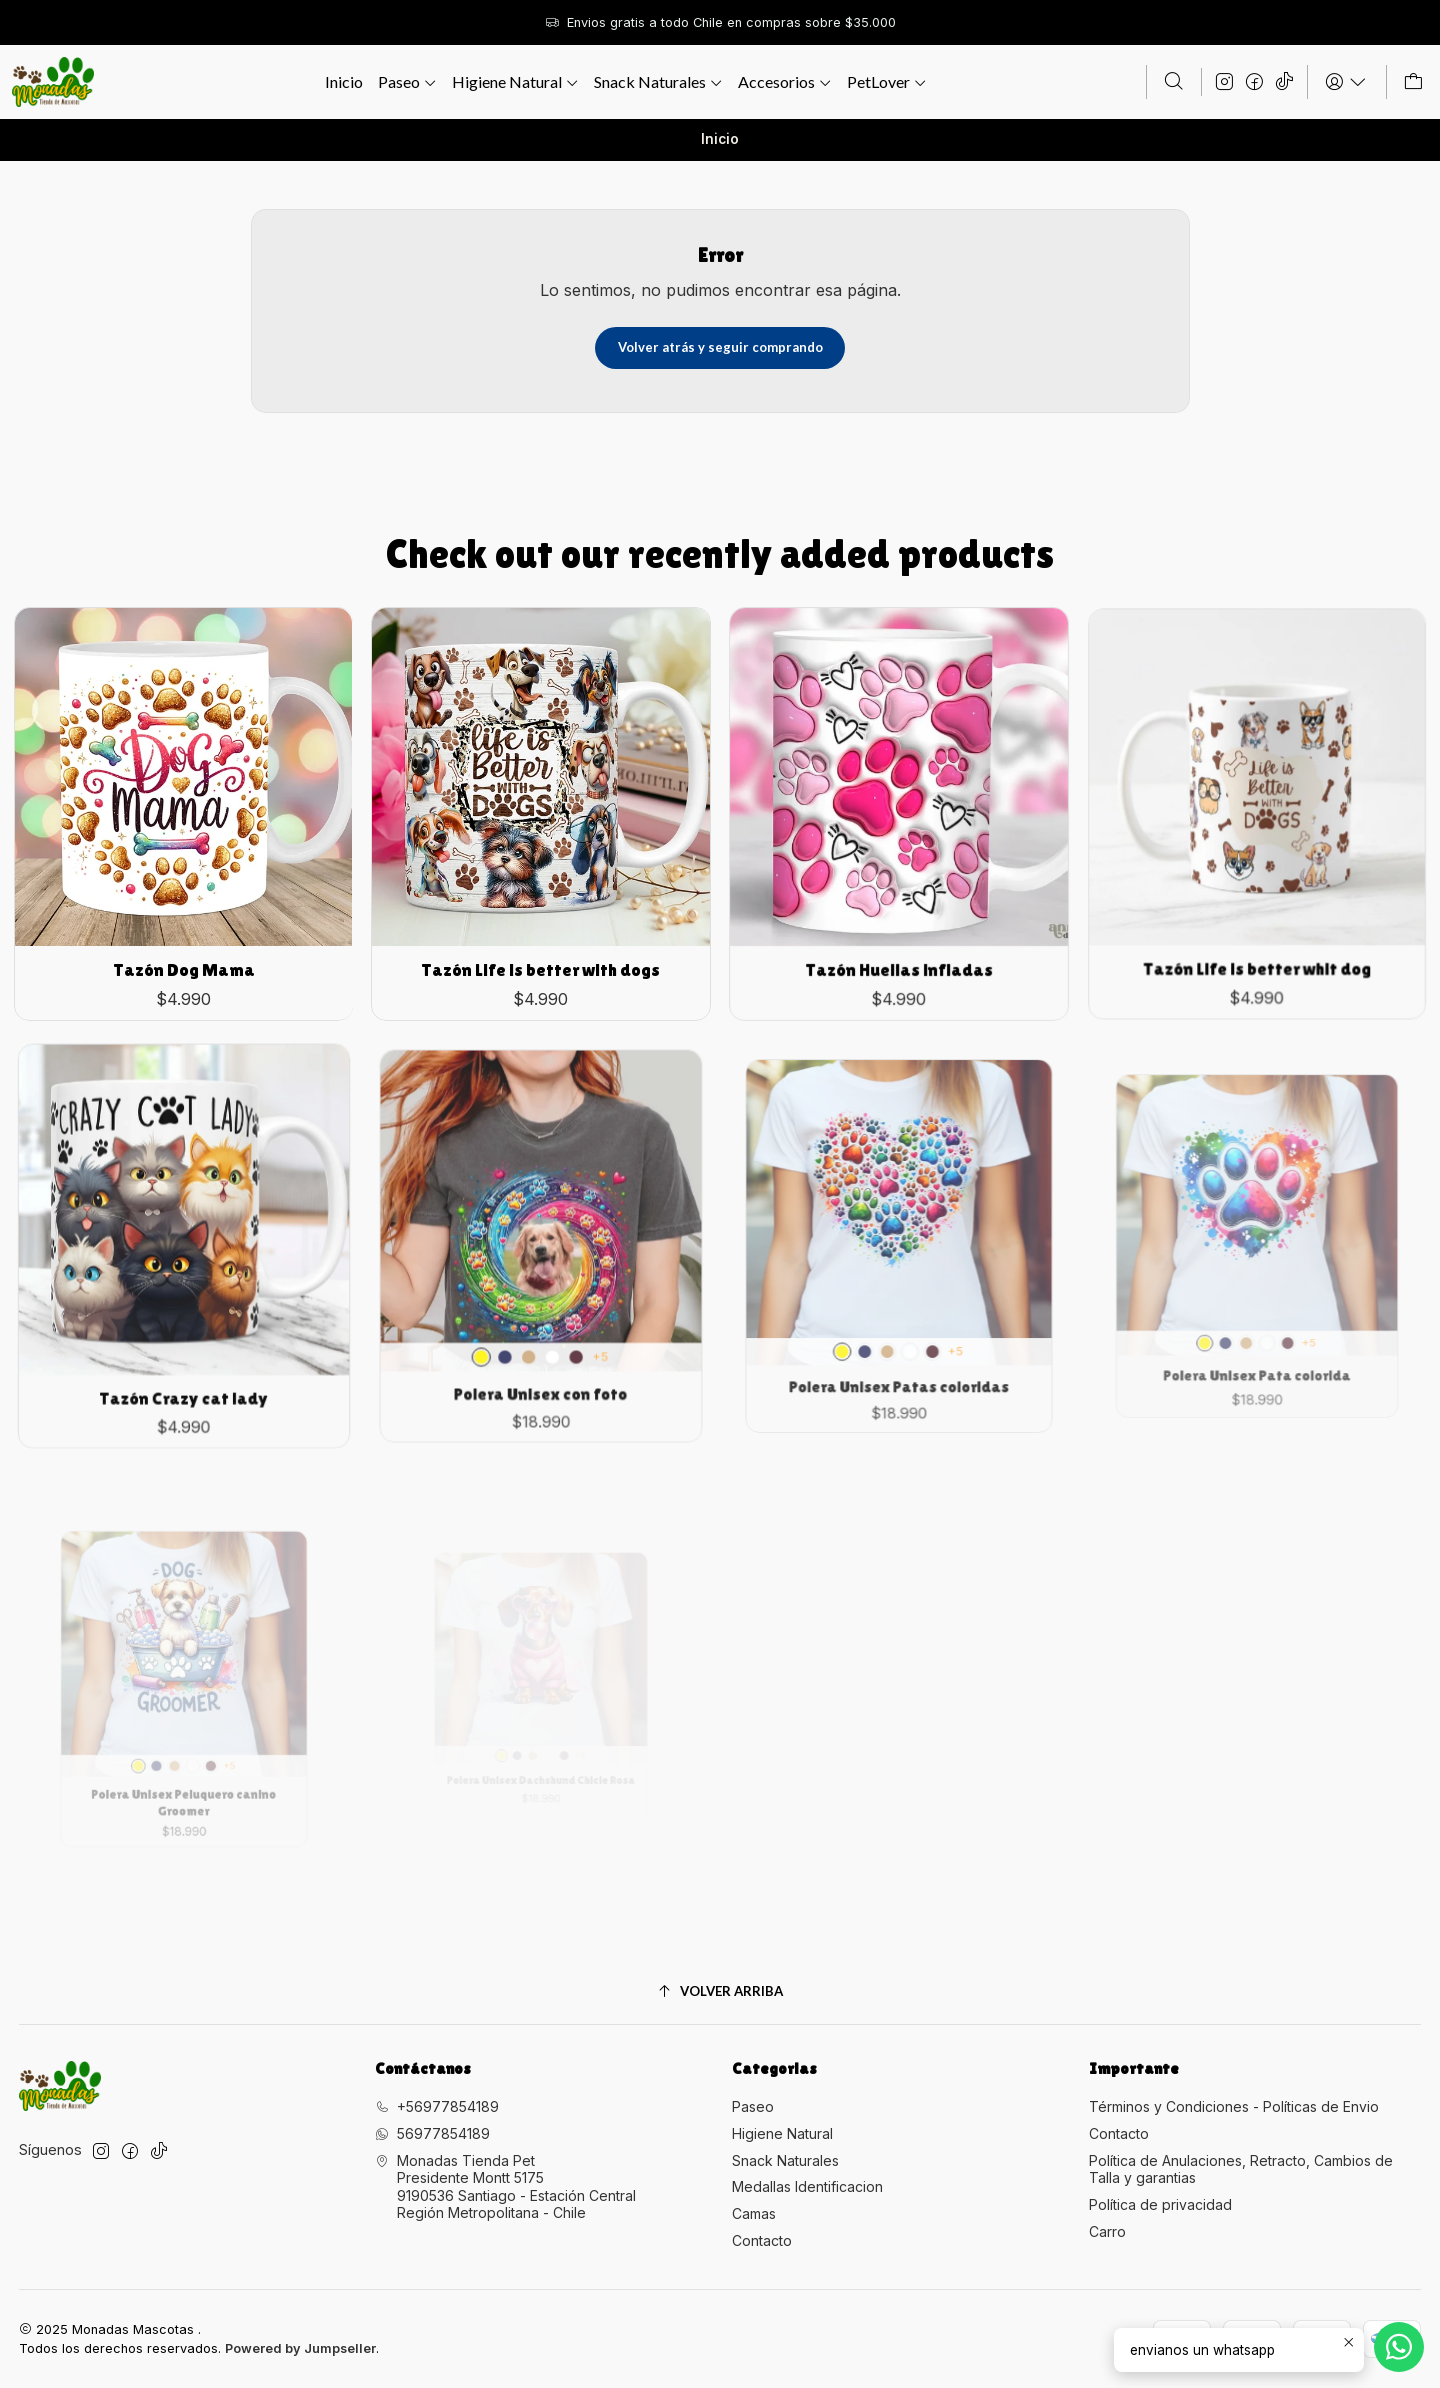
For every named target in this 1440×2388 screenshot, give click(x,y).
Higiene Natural (782, 2133)
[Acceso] (1346, 82)
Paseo (753, 2106)
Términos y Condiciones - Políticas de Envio (1234, 2106)
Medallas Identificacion (807, 2186)
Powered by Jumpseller (300, 2348)
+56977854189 (437, 2106)
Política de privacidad (1160, 2204)
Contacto (762, 2240)
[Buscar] (1174, 82)
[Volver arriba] (720, 1992)
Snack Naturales (785, 2160)
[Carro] (1413, 82)
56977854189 (432, 2133)
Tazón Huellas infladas (899, 909)
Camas (754, 2213)
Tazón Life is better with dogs (541, 922)
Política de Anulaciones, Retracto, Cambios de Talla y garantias (1241, 2169)
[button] (785, 82)
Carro (1107, 2231)
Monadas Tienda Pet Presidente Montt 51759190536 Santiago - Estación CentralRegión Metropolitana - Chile (505, 2187)
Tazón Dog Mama (183, 939)
